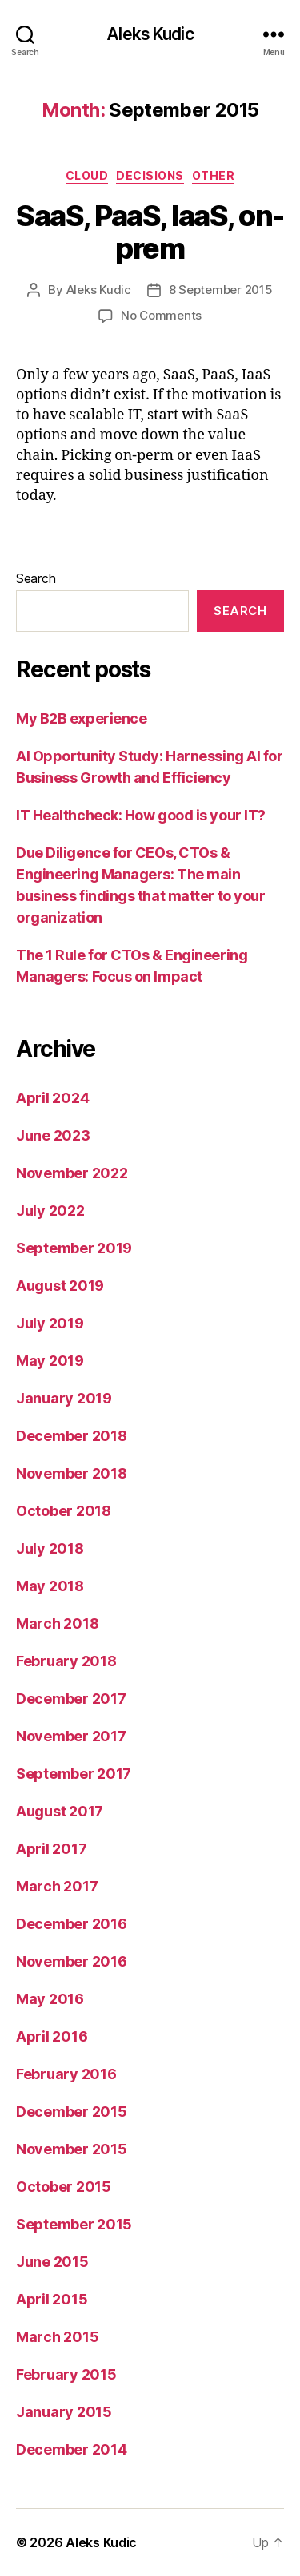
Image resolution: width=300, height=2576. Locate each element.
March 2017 (57, 1886)
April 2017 (51, 1848)
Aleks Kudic (149, 34)
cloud (87, 175)
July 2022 (50, 1210)
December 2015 (71, 2111)
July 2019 (50, 1323)
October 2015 (63, 2186)
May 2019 (50, 1360)
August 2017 (59, 1811)
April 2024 (52, 1098)
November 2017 (71, 1736)
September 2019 (74, 1248)
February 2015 (66, 2374)
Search (35, 578)
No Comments (161, 315)
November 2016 (71, 1961)
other (213, 175)
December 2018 (71, 1435)
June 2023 (53, 1135)
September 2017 (73, 1773)
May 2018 (50, 1586)
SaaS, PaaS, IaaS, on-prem (150, 232)
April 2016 (51, 2036)
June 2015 (52, 2261)
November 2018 (71, 1473)
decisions (150, 175)
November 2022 (72, 1173)
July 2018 (50, 1548)
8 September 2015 (221, 289)
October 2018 (63, 1510)
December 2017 (71, 1698)
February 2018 (66, 1661)
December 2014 (71, 2449)
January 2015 (64, 2411)
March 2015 (57, 2336)
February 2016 (66, 2074)
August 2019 (60, 1285)
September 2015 (74, 2224)
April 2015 (51, 2299)
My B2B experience (81, 718)
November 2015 (71, 2149)
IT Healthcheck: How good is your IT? (141, 815)
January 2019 (64, 1398)
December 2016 (71, 1923)
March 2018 (57, 1623)
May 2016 (50, 1999)
